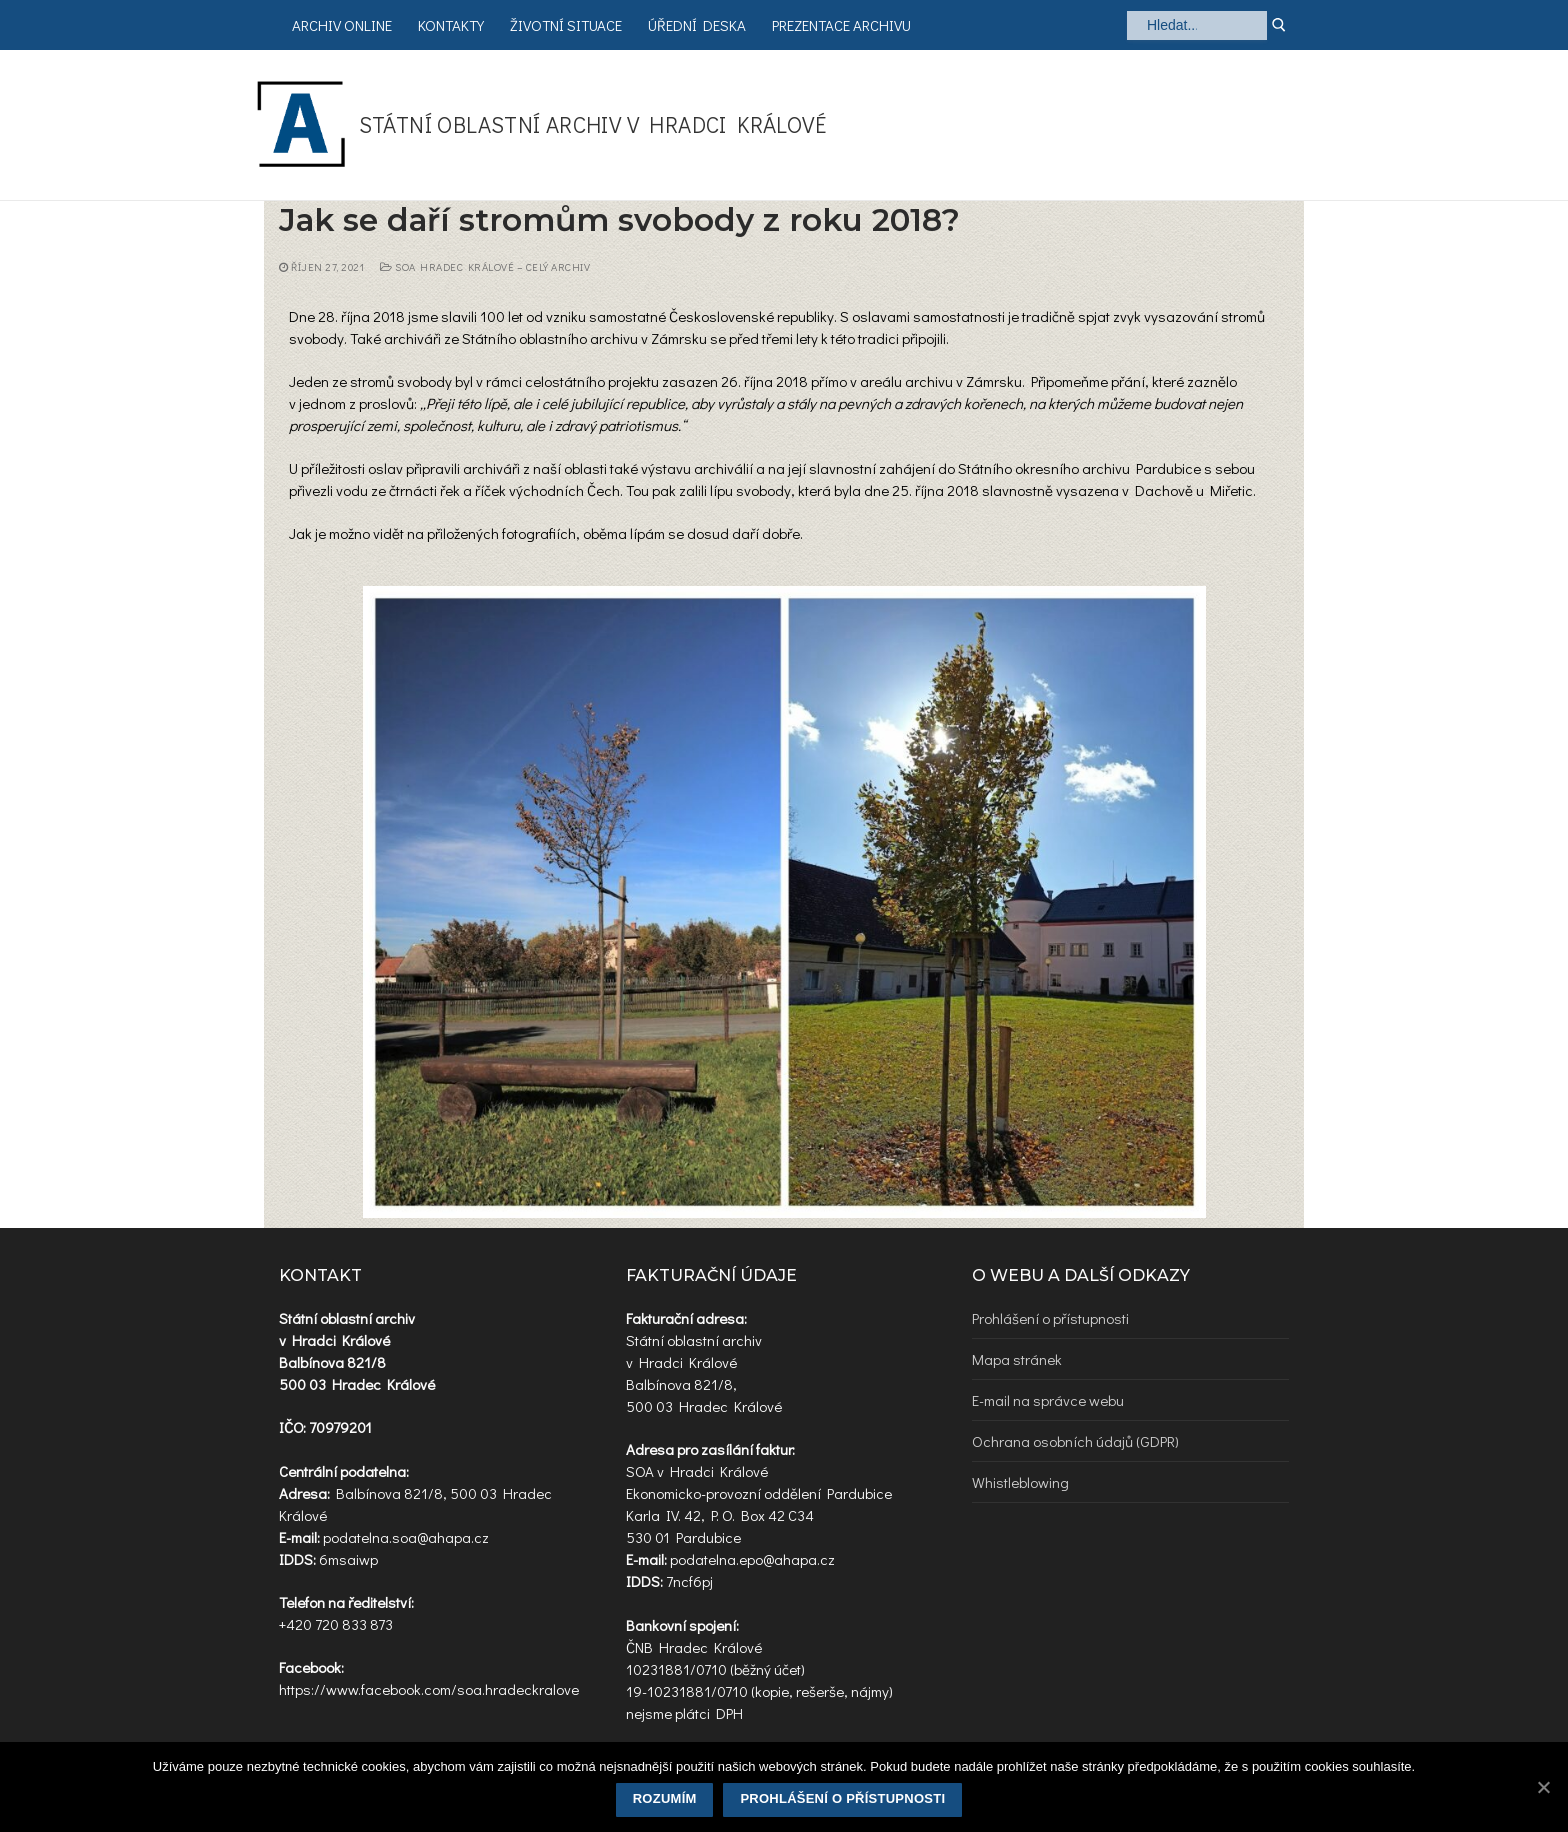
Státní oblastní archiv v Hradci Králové (593, 124)
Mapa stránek (1017, 1359)
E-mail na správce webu (1048, 1400)
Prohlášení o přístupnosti (1050, 1318)
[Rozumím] (1543, 1787)
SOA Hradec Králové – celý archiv (485, 267)
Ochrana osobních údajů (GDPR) (1075, 1441)
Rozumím (665, 1798)
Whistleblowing (1020, 1482)
